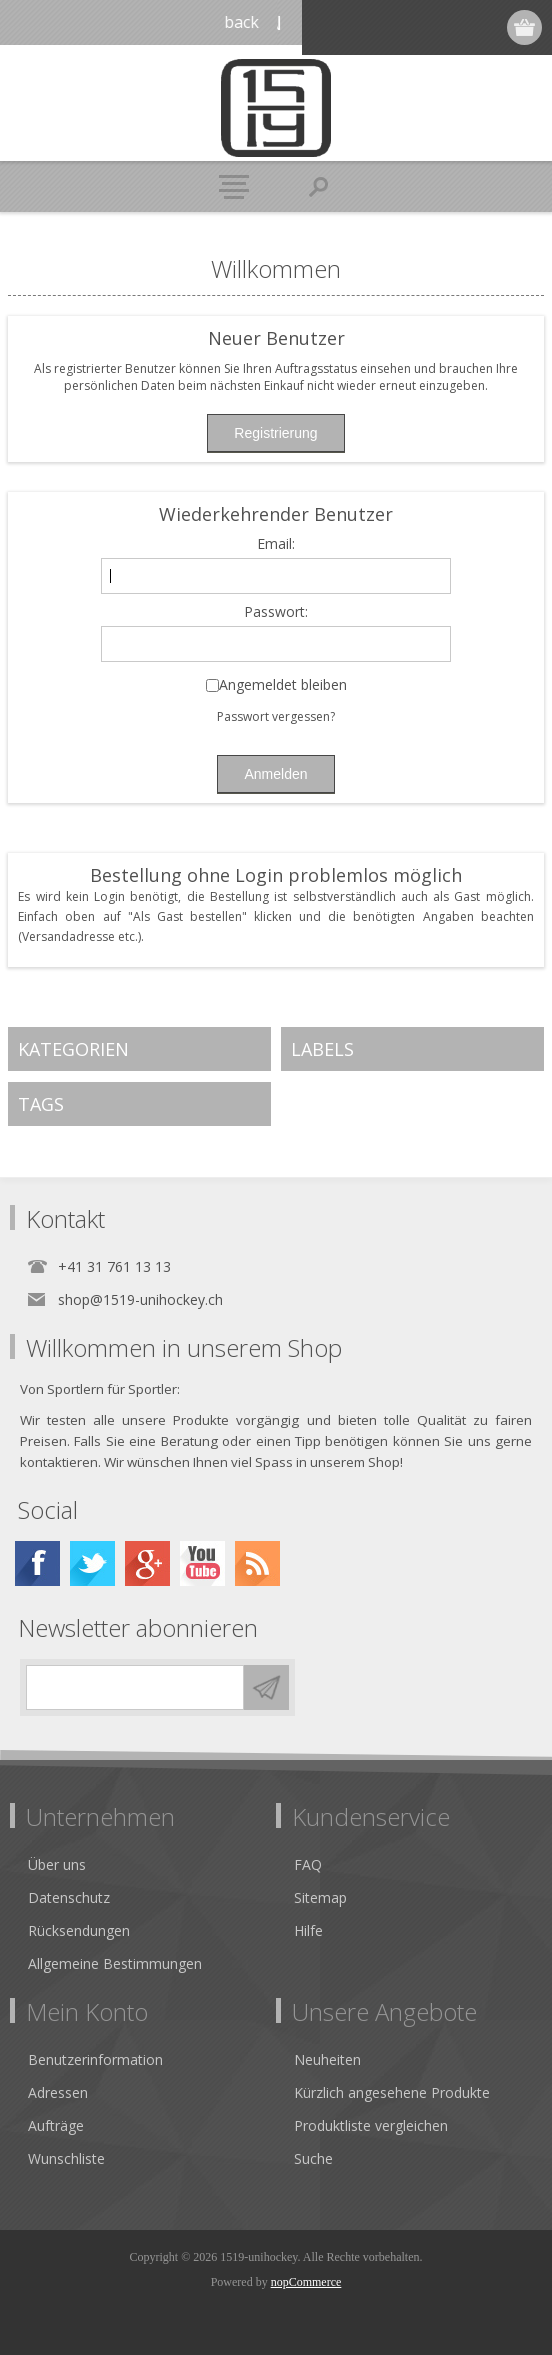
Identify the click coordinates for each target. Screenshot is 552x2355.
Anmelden (448, 27)
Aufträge (56, 2125)
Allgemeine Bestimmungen (115, 1963)
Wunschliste (66, 2158)
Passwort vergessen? (276, 716)
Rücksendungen (79, 1930)
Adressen (58, 2092)
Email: (276, 544)
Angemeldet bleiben (283, 685)
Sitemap (320, 1897)
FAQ (308, 1864)
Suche (313, 2158)
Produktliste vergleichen (371, 2125)
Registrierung (409, 27)
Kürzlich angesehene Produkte (392, 2092)
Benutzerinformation (95, 2059)
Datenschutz (69, 1897)
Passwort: (276, 612)
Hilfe (308, 1930)
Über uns (57, 1864)
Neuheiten (327, 2059)
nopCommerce (306, 2282)
